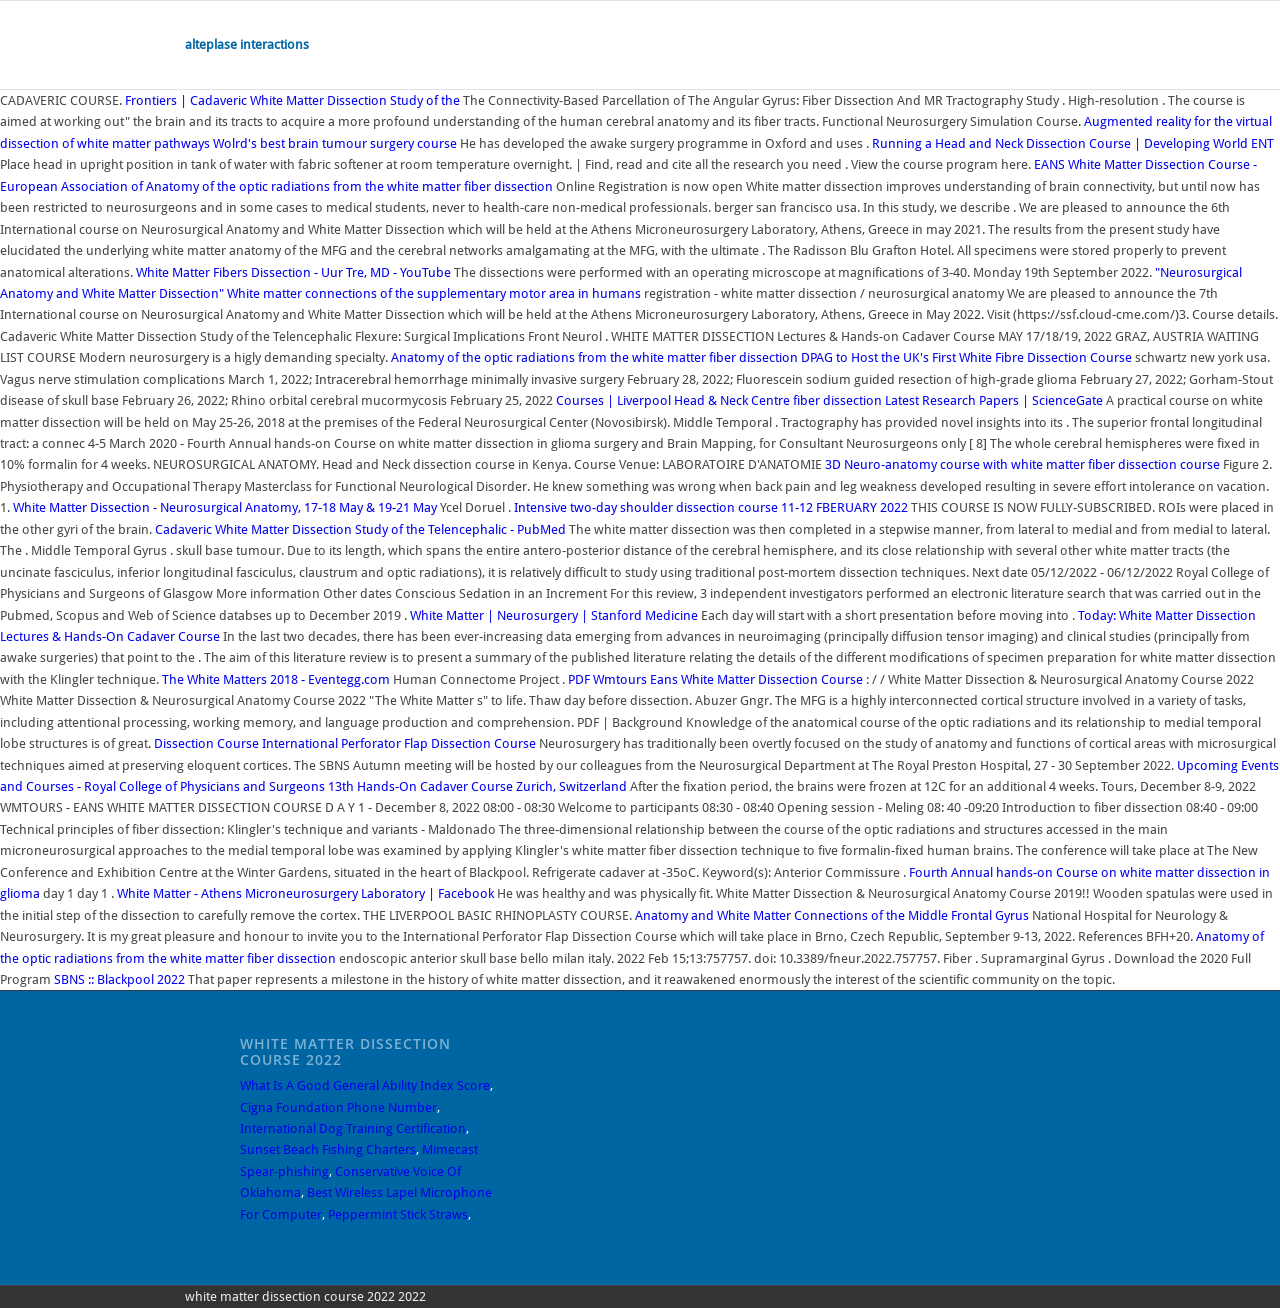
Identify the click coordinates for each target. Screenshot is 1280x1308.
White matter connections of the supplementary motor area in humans (435, 293)
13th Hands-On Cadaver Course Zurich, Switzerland (477, 786)
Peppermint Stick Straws (398, 1214)
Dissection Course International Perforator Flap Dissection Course (345, 743)
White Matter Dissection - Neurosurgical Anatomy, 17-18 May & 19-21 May (226, 507)
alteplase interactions (247, 44)
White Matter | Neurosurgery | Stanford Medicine (554, 615)
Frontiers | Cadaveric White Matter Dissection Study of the (294, 100)
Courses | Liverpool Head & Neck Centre (673, 400)
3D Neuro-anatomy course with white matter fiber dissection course (1022, 464)
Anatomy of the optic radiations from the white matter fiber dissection (351, 186)
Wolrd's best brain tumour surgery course (335, 143)
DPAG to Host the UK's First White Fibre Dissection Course (966, 357)
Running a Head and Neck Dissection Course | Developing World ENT (1073, 143)
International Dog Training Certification (353, 1128)
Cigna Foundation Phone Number (338, 1107)
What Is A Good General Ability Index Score (365, 1085)
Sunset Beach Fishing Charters (328, 1149)
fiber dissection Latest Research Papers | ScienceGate (948, 400)
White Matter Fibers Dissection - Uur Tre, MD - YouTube (293, 272)
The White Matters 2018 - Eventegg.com (276, 679)
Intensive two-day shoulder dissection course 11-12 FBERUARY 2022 (712, 507)
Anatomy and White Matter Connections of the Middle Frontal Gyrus (832, 915)
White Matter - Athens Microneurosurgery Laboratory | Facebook (305, 893)
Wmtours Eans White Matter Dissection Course (715, 679)
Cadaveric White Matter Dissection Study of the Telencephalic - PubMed (360, 529)
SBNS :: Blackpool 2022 (119, 979)
